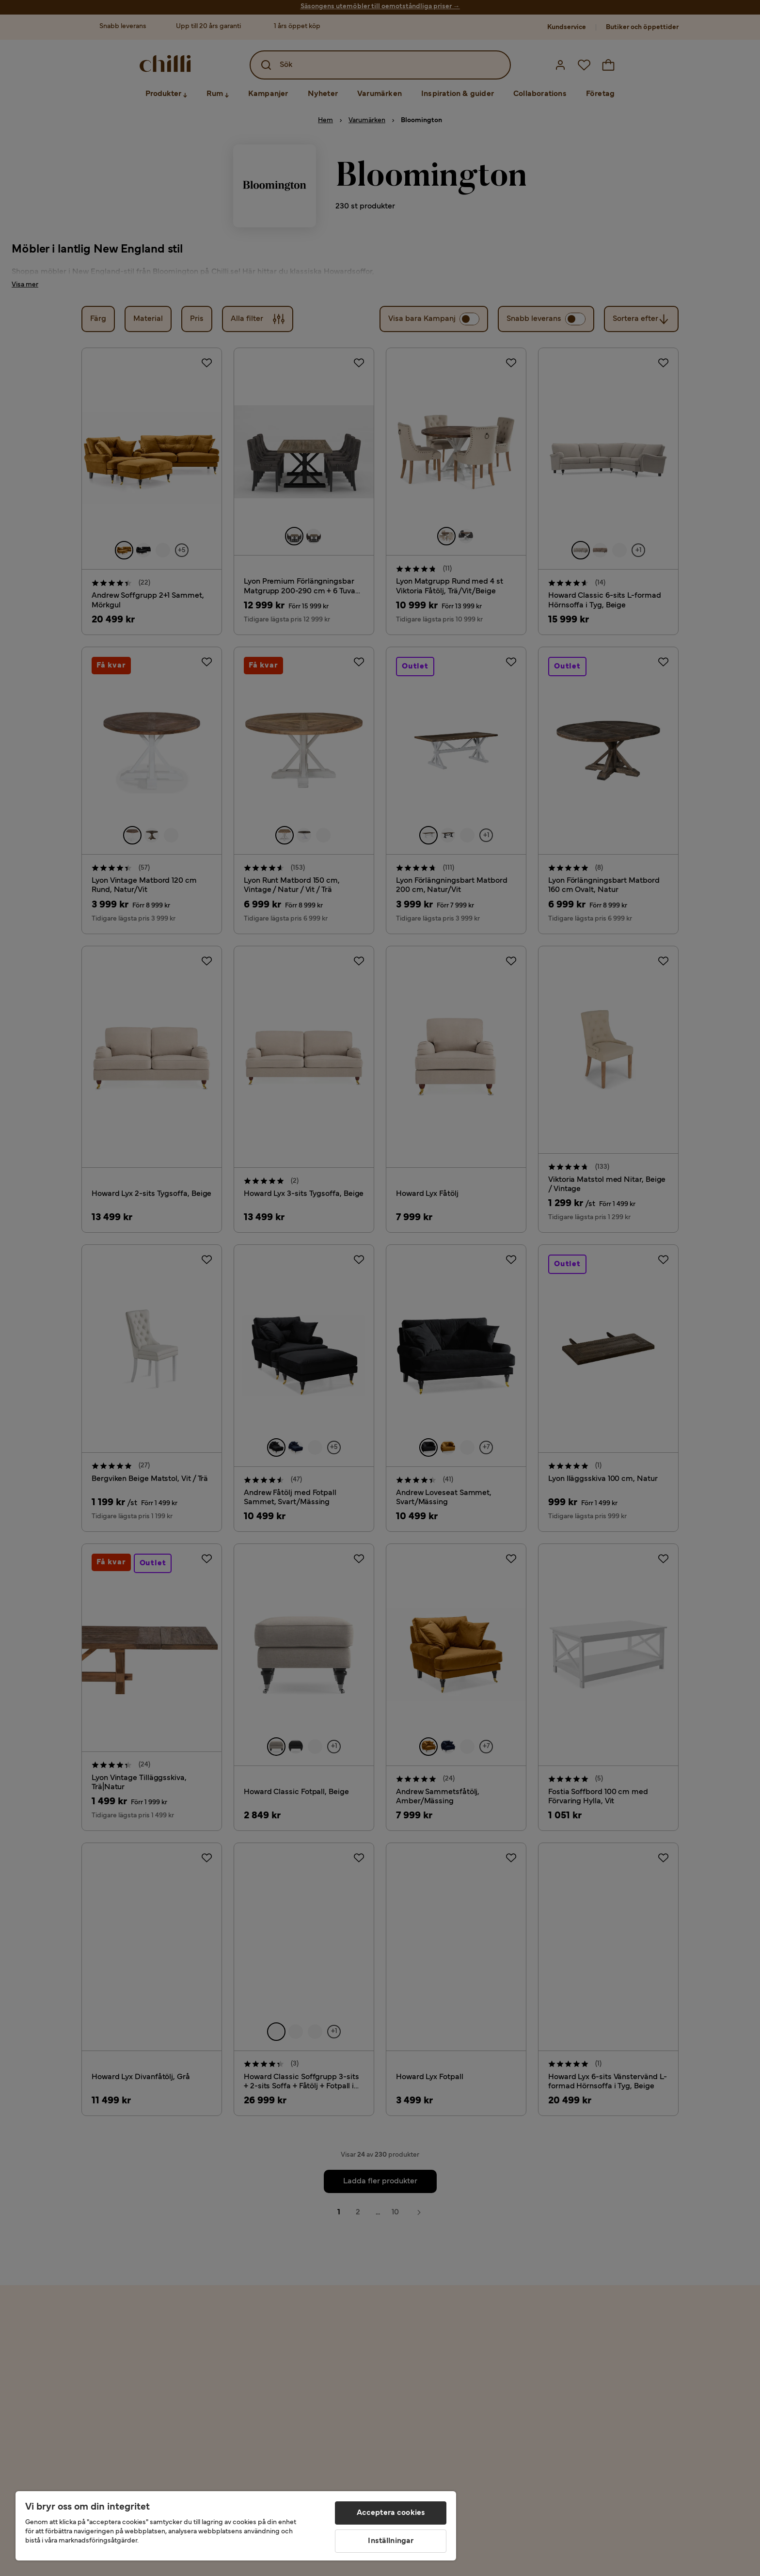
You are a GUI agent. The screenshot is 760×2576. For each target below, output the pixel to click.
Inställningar (390, 2541)
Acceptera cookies (391, 2513)
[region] (236, 2525)
